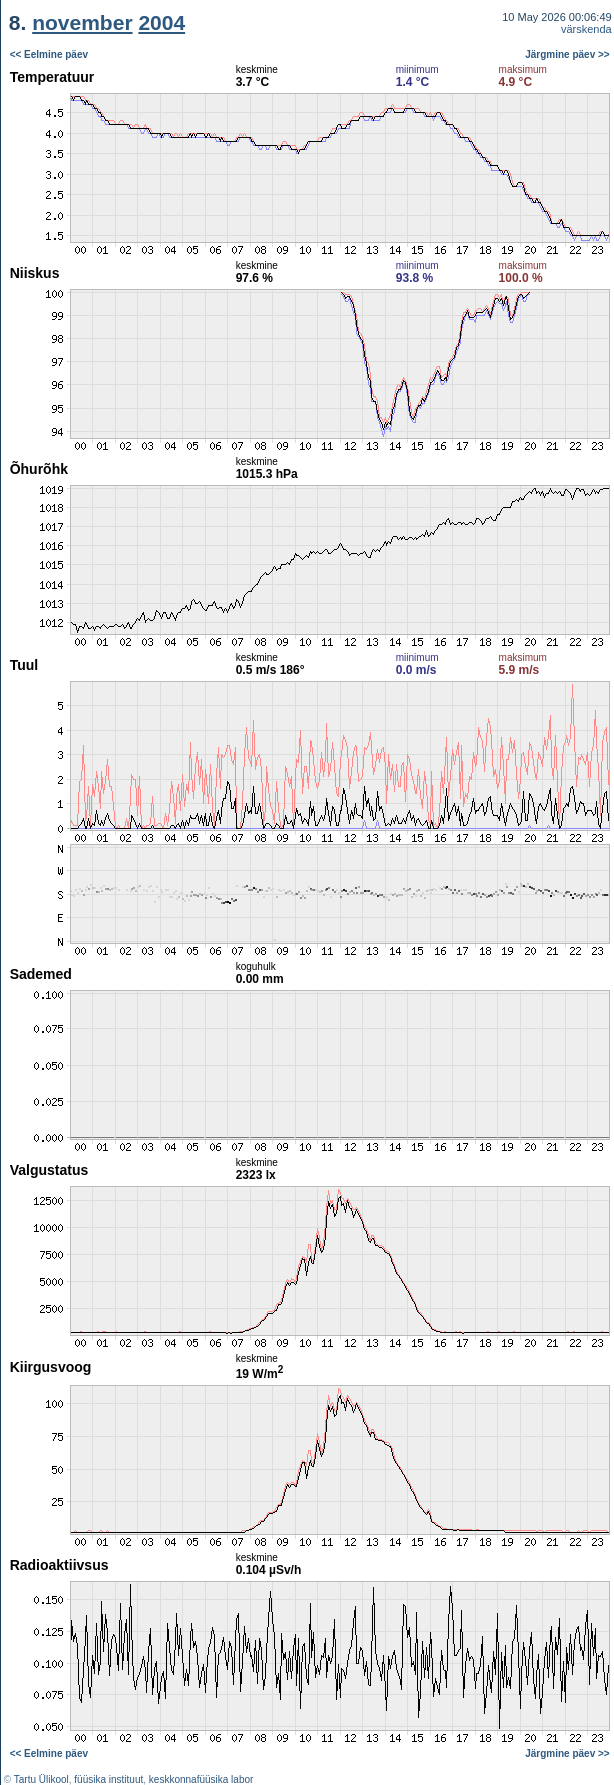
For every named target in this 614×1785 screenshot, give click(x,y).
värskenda (586, 29)
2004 (161, 22)
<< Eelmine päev (49, 54)
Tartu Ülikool (41, 1779)
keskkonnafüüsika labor (201, 1779)
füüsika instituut (108, 1779)
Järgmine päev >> (567, 54)
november (82, 22)
